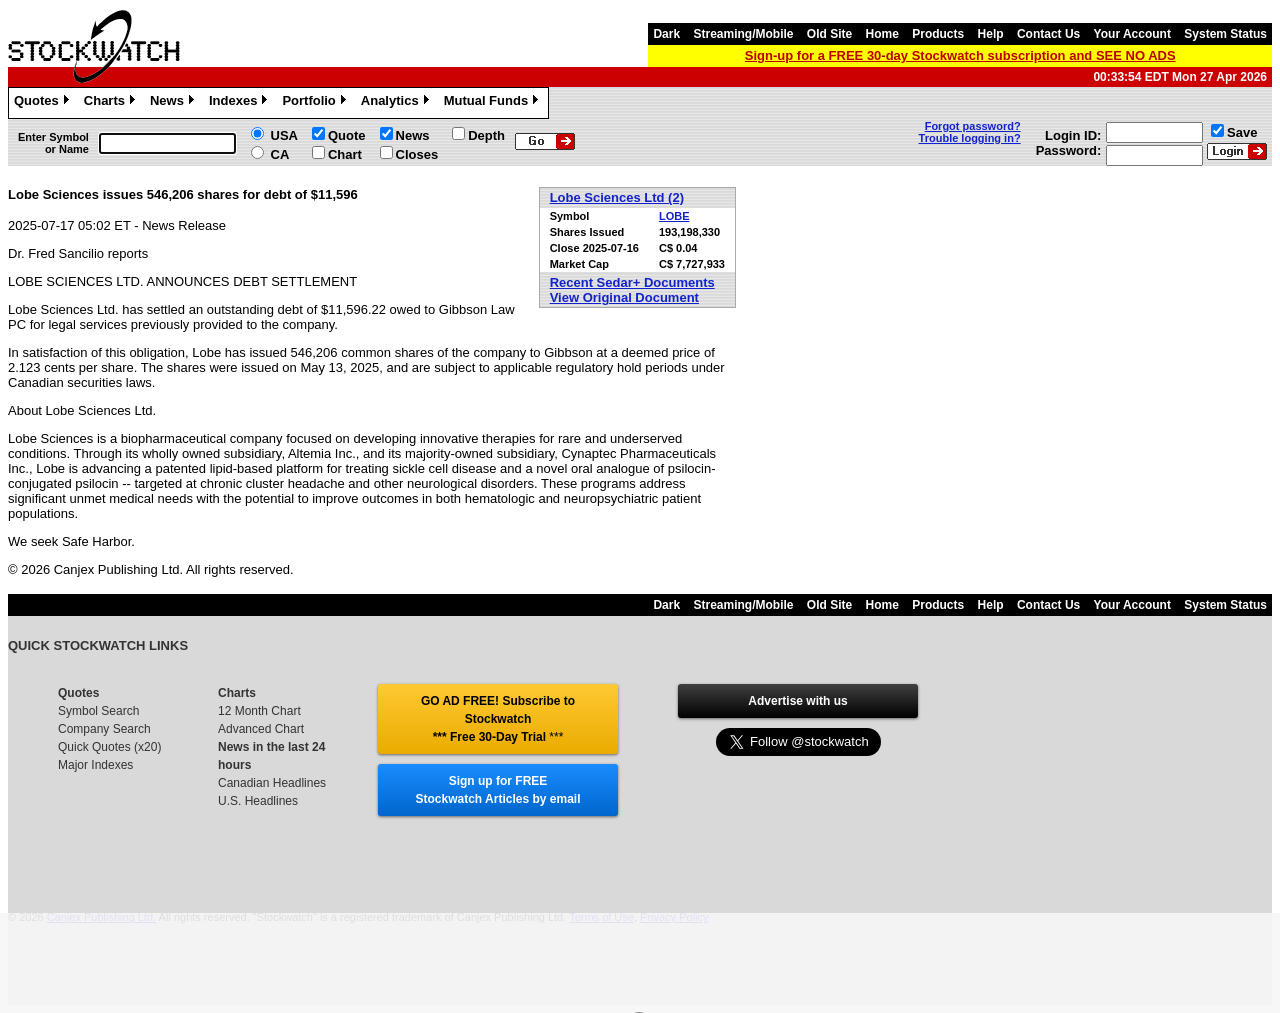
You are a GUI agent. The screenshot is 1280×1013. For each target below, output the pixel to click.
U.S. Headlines (258, 801)
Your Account (1132, 34)
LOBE (674, 216)
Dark (666, 34)
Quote (347, 135)
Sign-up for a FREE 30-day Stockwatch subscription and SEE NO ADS (960, 55)
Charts (112, 103)
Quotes (44, 103)
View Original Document (624, 297)
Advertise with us (797, 701)
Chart (345, 154)
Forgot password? (973, 126)
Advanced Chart (261, 729)
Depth (486, 135)
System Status (1225, 34)
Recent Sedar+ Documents (632, 282)
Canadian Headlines (272, 783)
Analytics (397, 103)
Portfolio (316, 103)
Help (991, 34)
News (174, 103)
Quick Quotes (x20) (109, 747)
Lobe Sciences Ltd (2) (617, 197)
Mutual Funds (494, 103)
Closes (417, 154)
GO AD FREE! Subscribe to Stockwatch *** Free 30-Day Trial (498, 719)
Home (882, 34)
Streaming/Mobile (743, 34)
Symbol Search (98, 711)
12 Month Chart (259, 711)
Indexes (240, 103)
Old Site (829, 34)
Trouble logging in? (970, 138)
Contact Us (1048, 34)
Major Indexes (95, 765)
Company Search (104, 729)
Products (938, 34)
